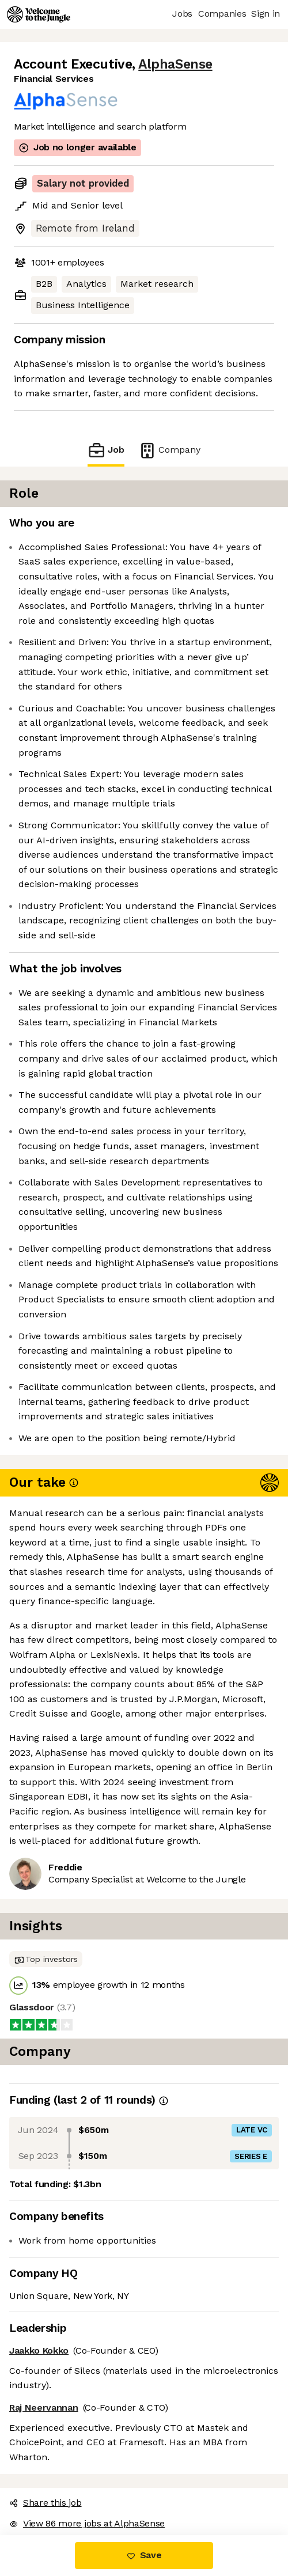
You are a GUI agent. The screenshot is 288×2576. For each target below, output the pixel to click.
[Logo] (38, 14)
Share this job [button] (45, 2502)
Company (169, 450)
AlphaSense (175, 64)
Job (106, 450)
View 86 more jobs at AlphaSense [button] (87, 2523)
